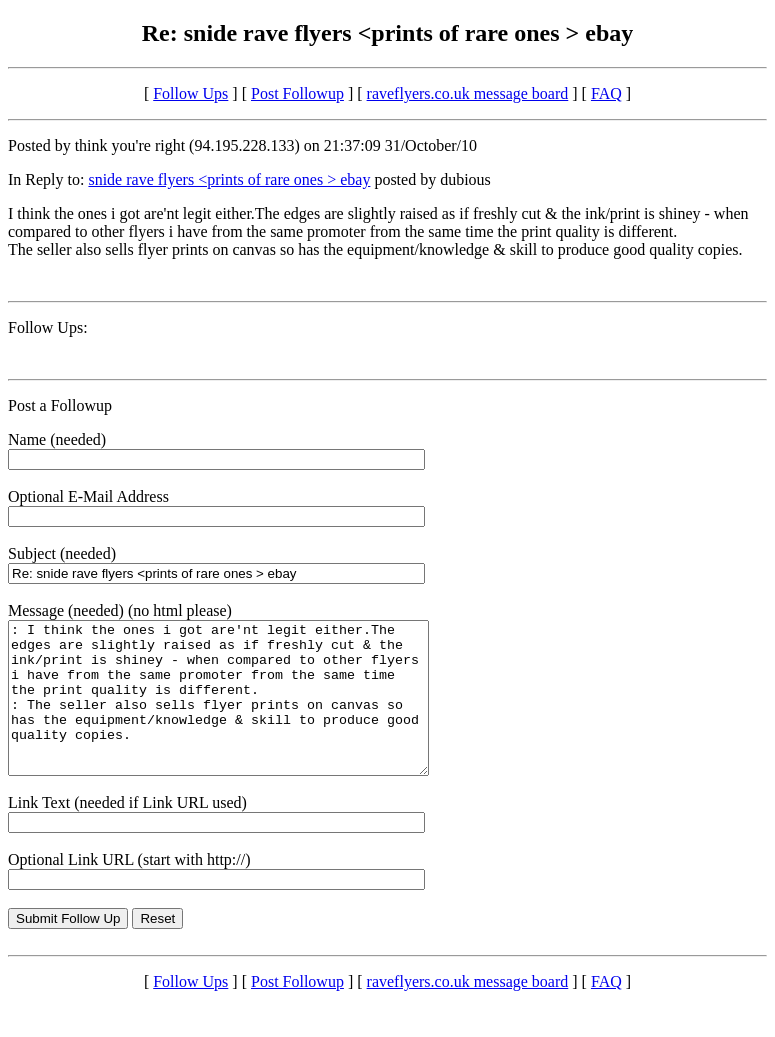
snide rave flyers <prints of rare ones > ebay (229, 179)
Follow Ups (190, 93)
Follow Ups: (48, 327)
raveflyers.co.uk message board (468, 93)
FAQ (606, 93)
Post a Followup (60, 405)
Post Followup (297, 93)
